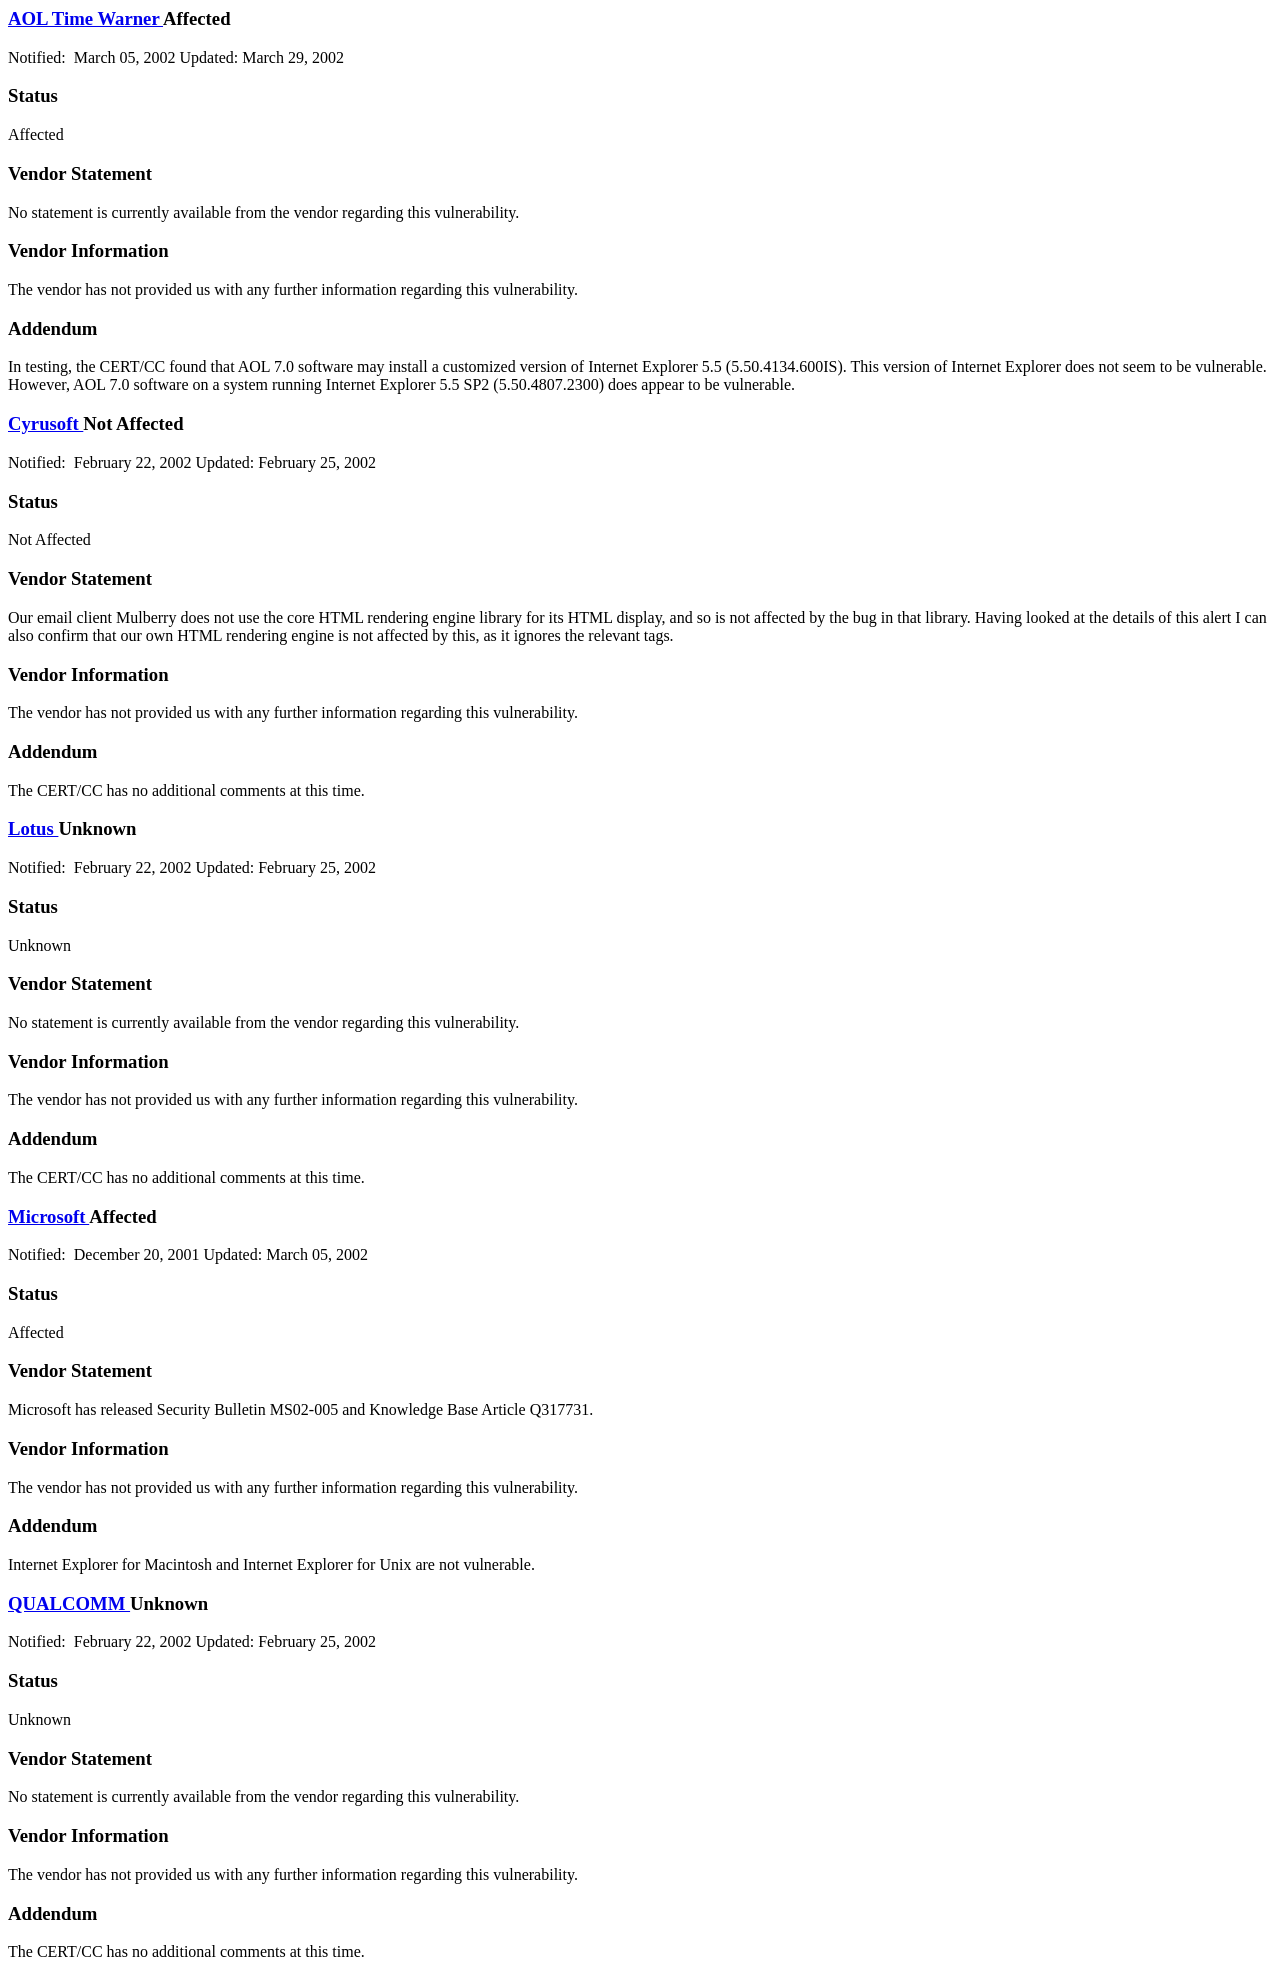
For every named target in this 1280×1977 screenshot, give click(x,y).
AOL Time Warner (85, 18)
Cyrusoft (45, 423)
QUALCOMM (69, 1603)
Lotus (33, 828)
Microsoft (48, 1216)
